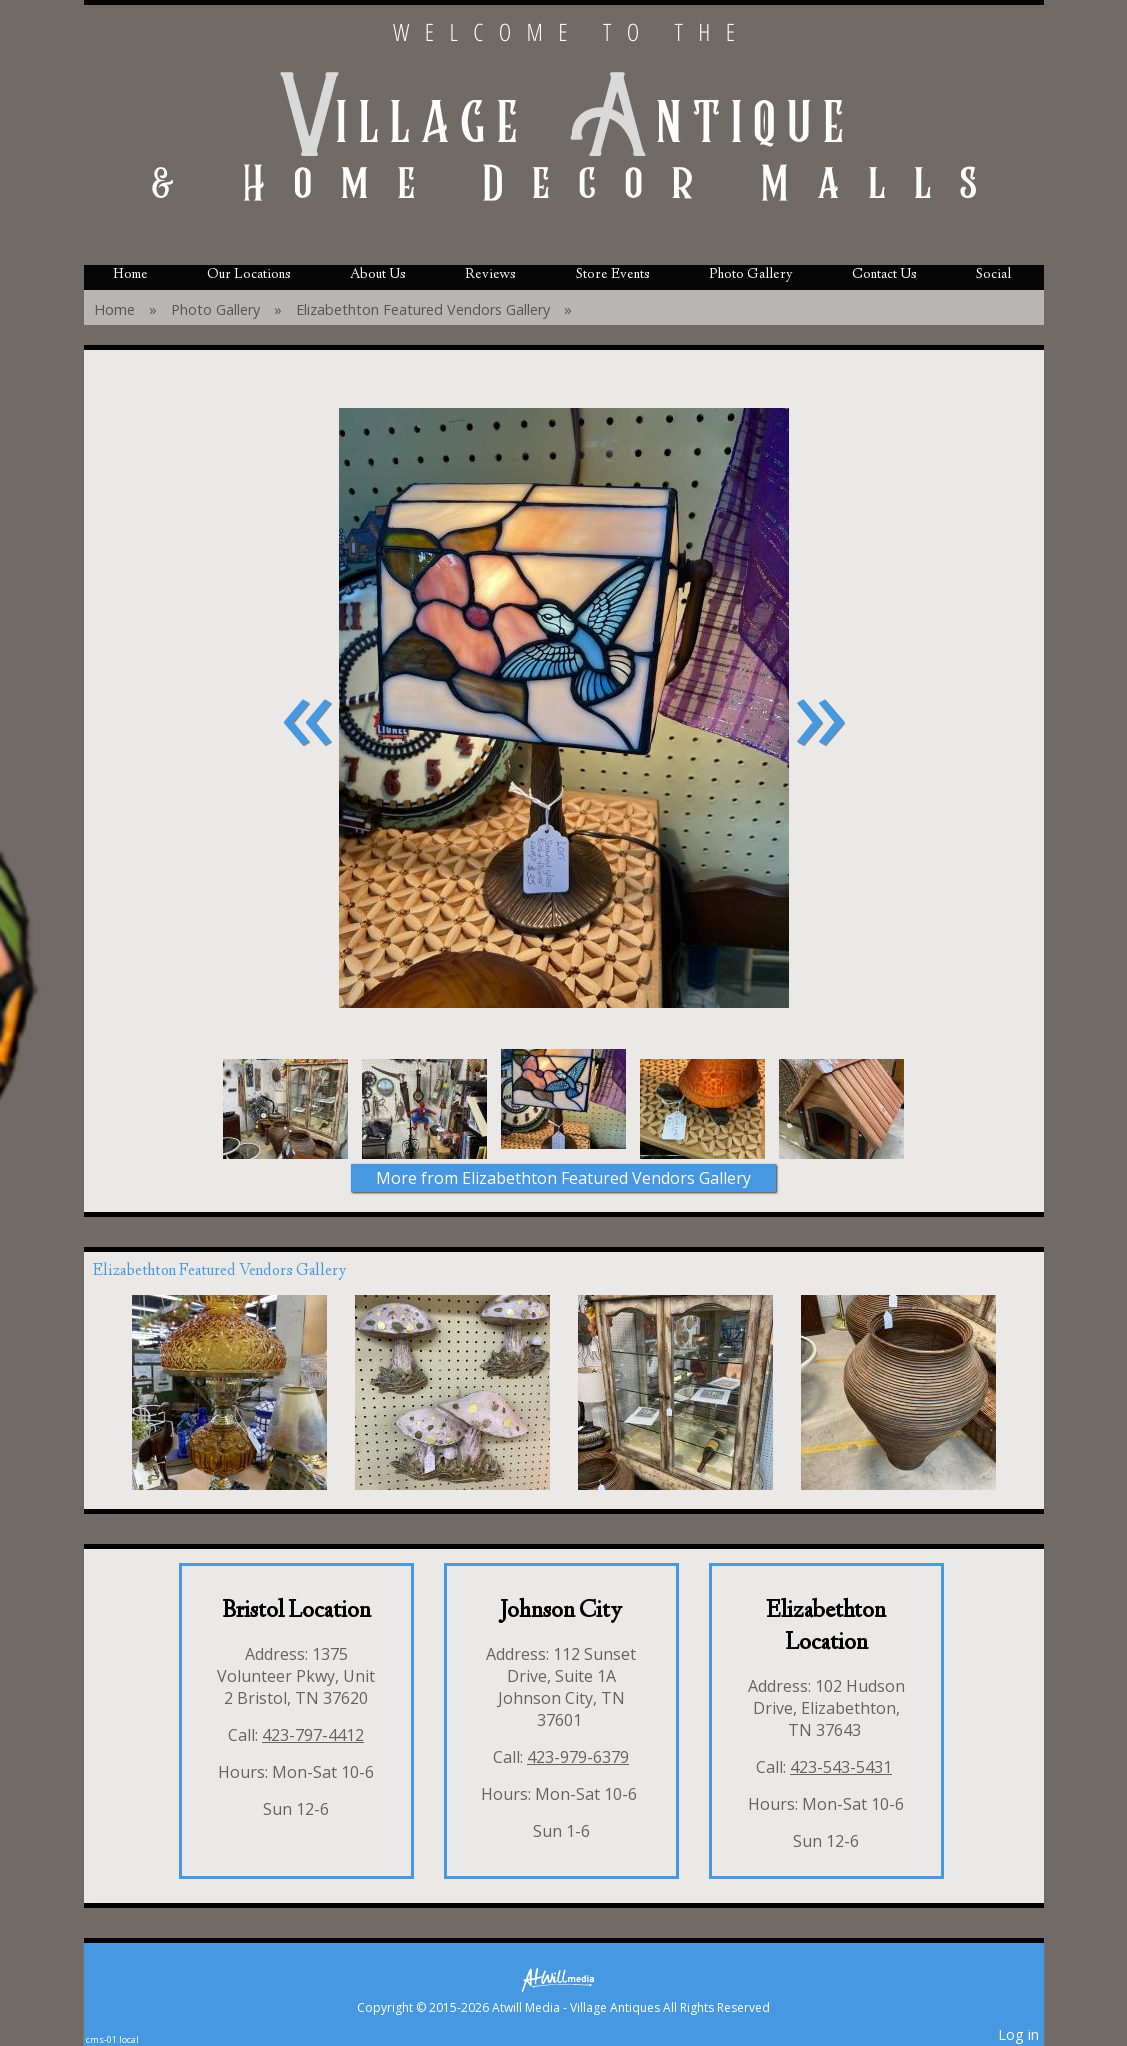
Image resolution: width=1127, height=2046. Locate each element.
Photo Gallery (751, 275)
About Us (378, 275)
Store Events (613, 275)
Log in (1018, 2034)
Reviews (490, 275)
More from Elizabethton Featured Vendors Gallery (563, 1178)
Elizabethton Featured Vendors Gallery (423, 309)
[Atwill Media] (564, 1978)
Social (993, 275)
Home (130, 275)
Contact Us (884, 275)
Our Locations (249, 275)
